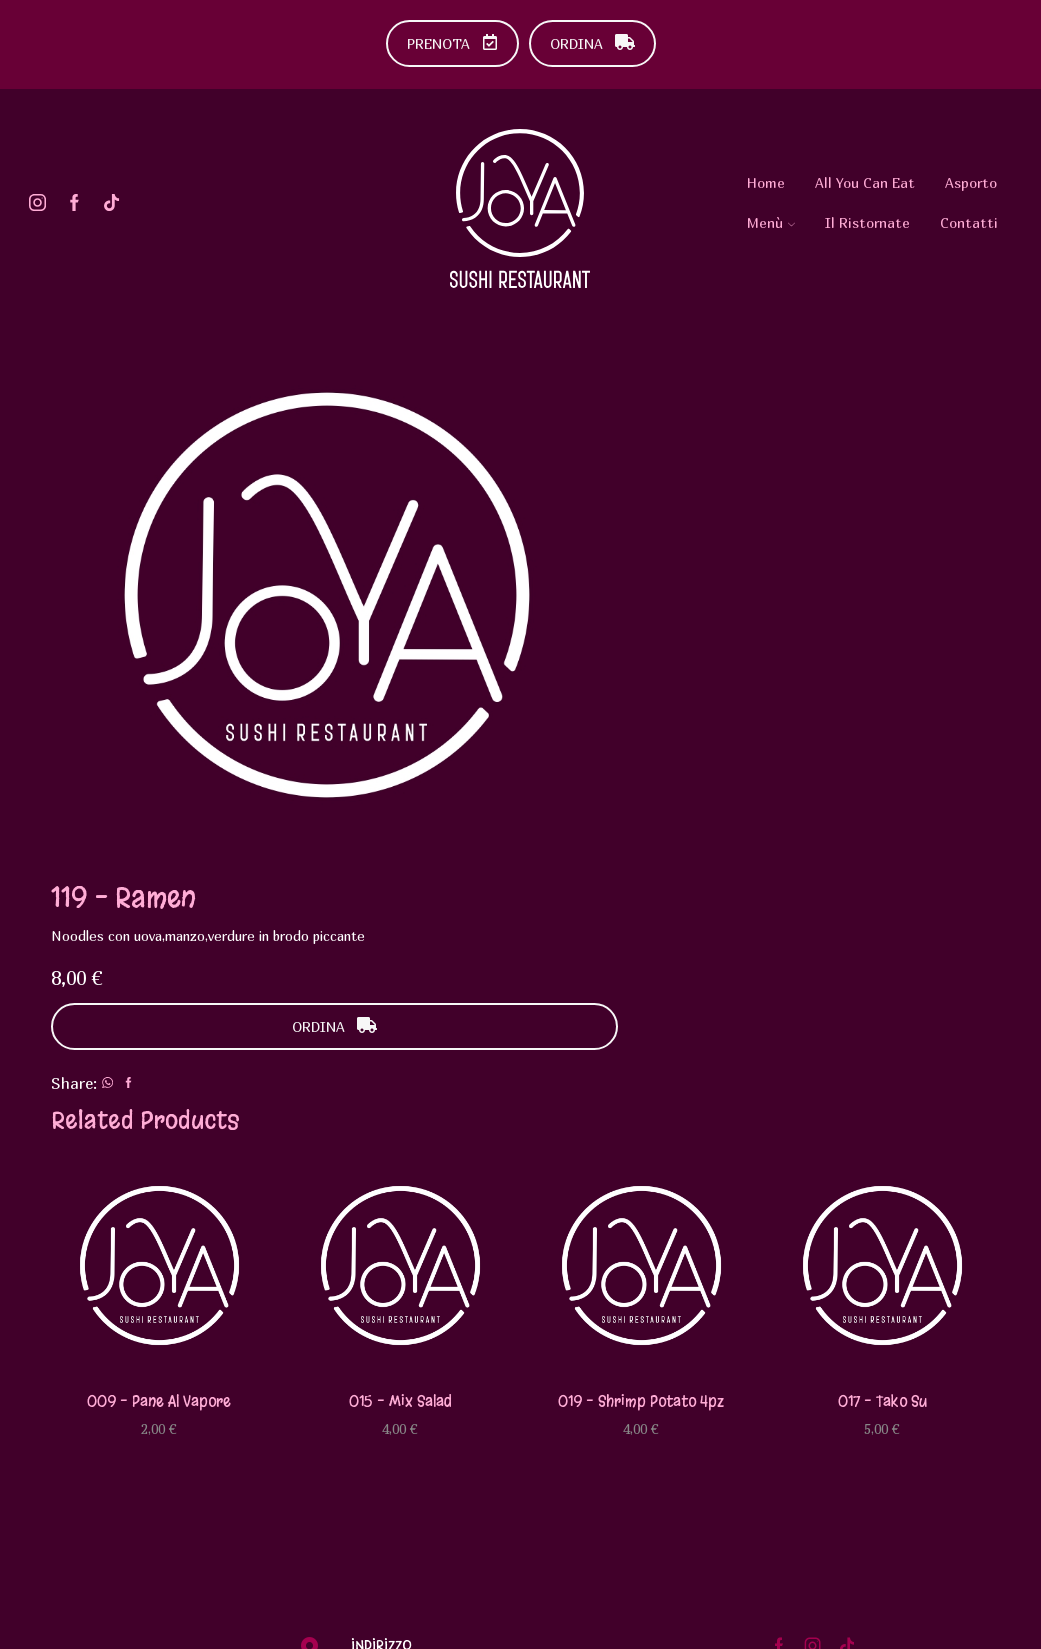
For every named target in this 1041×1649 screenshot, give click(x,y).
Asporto (971, 182)
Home (766, 182)
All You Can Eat (865, 182)
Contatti (969, 222)
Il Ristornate (867, 222)
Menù (771, 222)
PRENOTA (452, 43)
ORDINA (592, 43)
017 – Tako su (882, 1060)
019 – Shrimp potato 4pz (641, 1060)
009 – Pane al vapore (159, 1060)
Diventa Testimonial (872, 1369)
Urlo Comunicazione (379, 1622)
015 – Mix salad (400, 1060)
